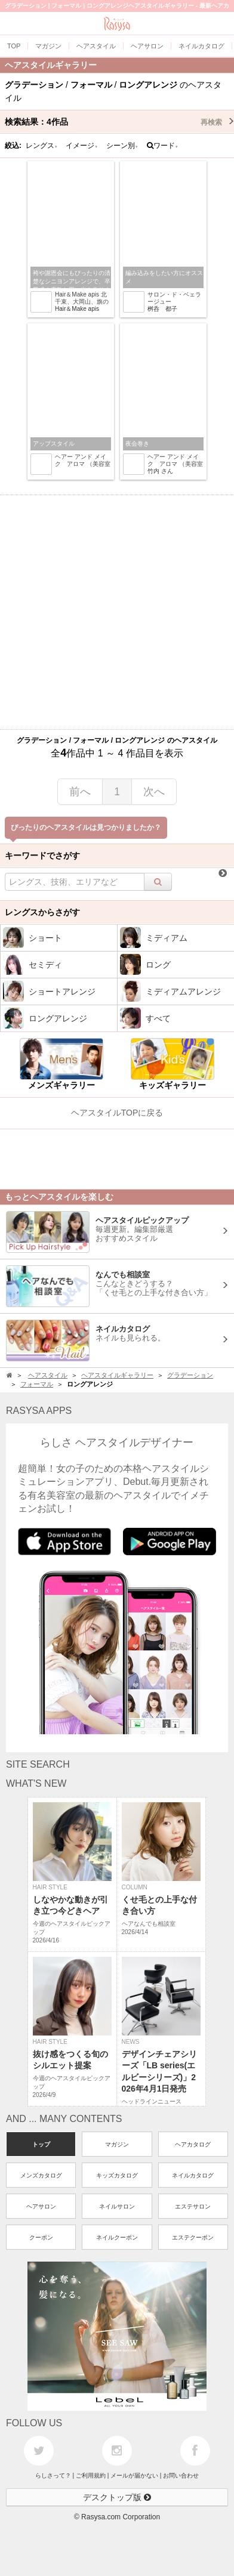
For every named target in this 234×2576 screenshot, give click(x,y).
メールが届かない (134, 2475)
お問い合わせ (181, 2475)
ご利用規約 (91, 2475)
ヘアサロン (41, 2206)
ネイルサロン (117, 2206)
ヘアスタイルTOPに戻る (117, 1112)
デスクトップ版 (117, 2497)
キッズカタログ (117, 2175)
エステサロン (193, 2206)
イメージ (82, 145)
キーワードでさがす (42, 855)
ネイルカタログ (193, 2175)
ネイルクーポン (117, 2237)
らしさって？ (53, 2475)
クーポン (41, 2237)
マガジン (117, 2144)
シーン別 (122, 145)
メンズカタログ (41, 2175)
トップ (41, 2144)
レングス (42, 145)
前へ (80, 792)
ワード (162, 145)
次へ (154, 792)
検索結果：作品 (119, 121)
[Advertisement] (117, 612)
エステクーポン (193, 2237)
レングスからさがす (42, 912)
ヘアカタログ (193, 2144)
